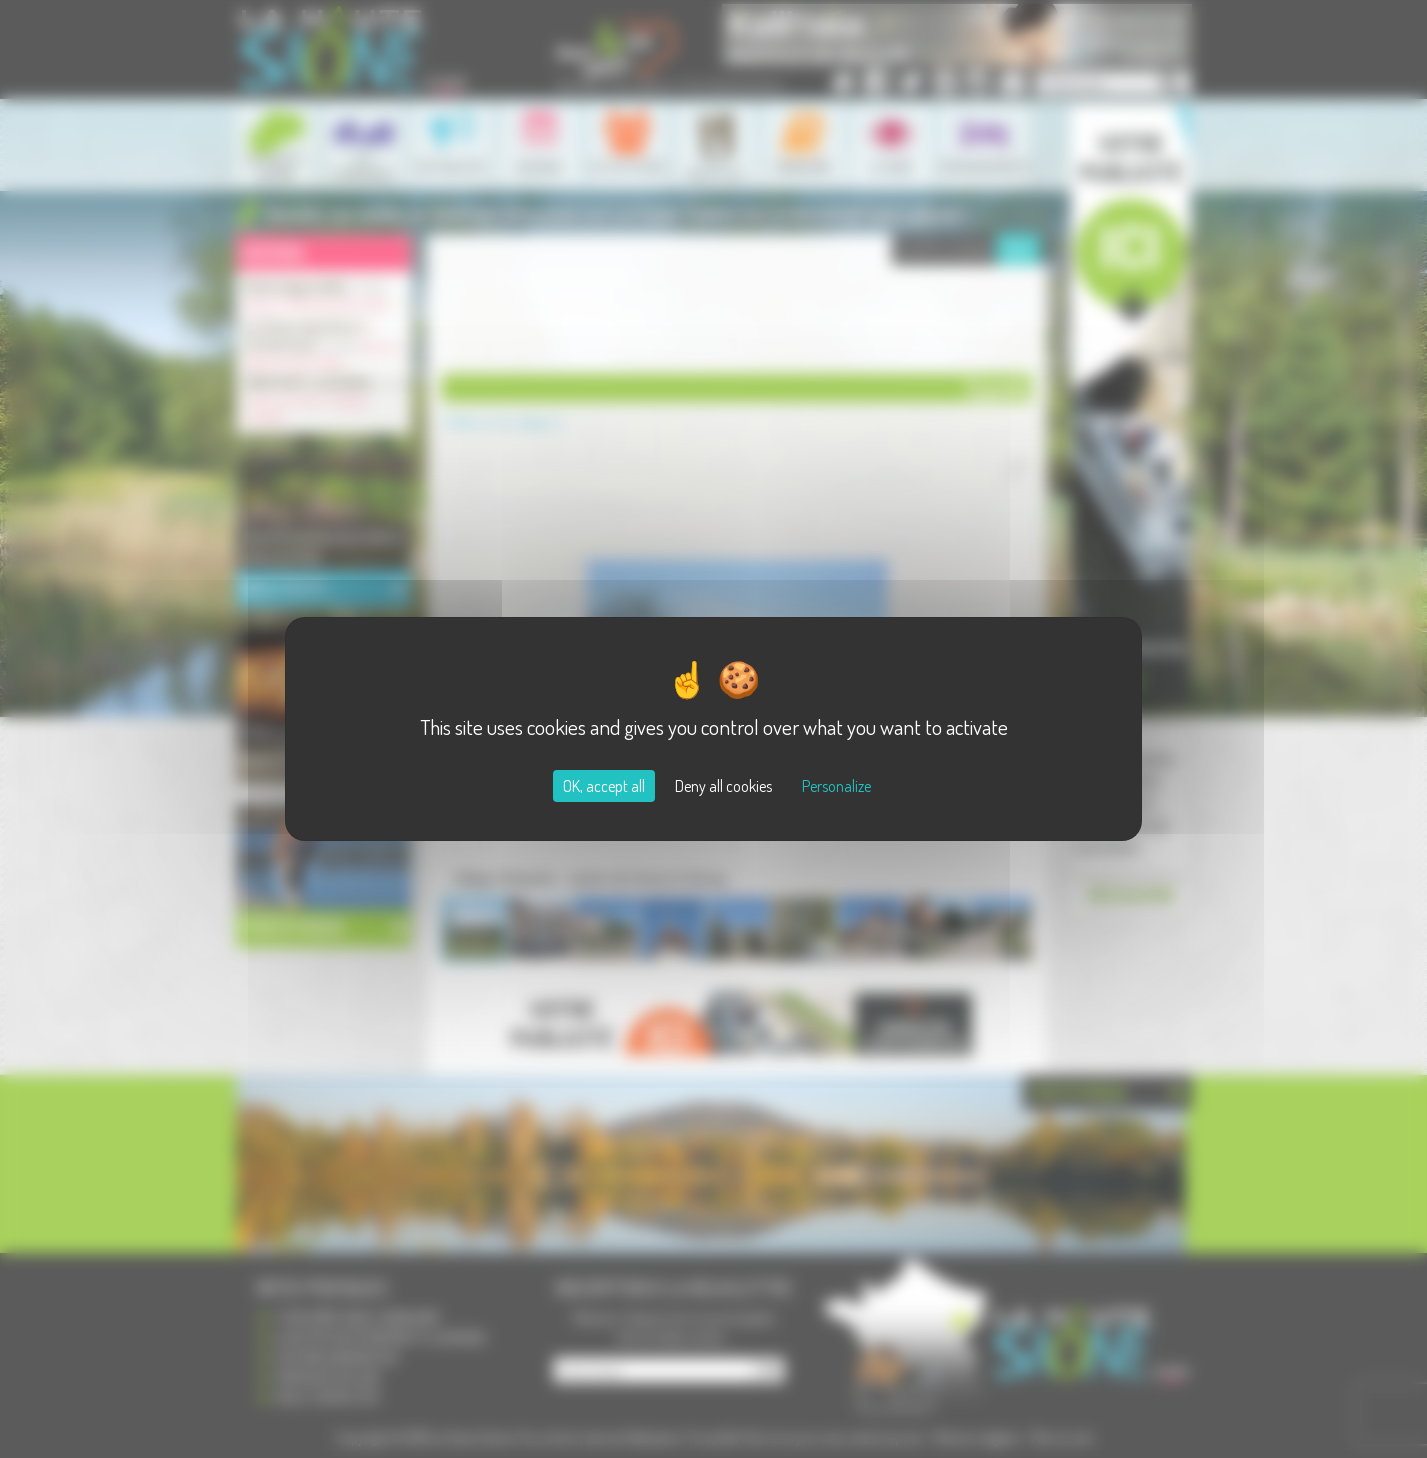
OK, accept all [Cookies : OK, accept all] (604, 786)
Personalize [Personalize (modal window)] (836, 786)
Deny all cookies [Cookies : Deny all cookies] (723, 786)
